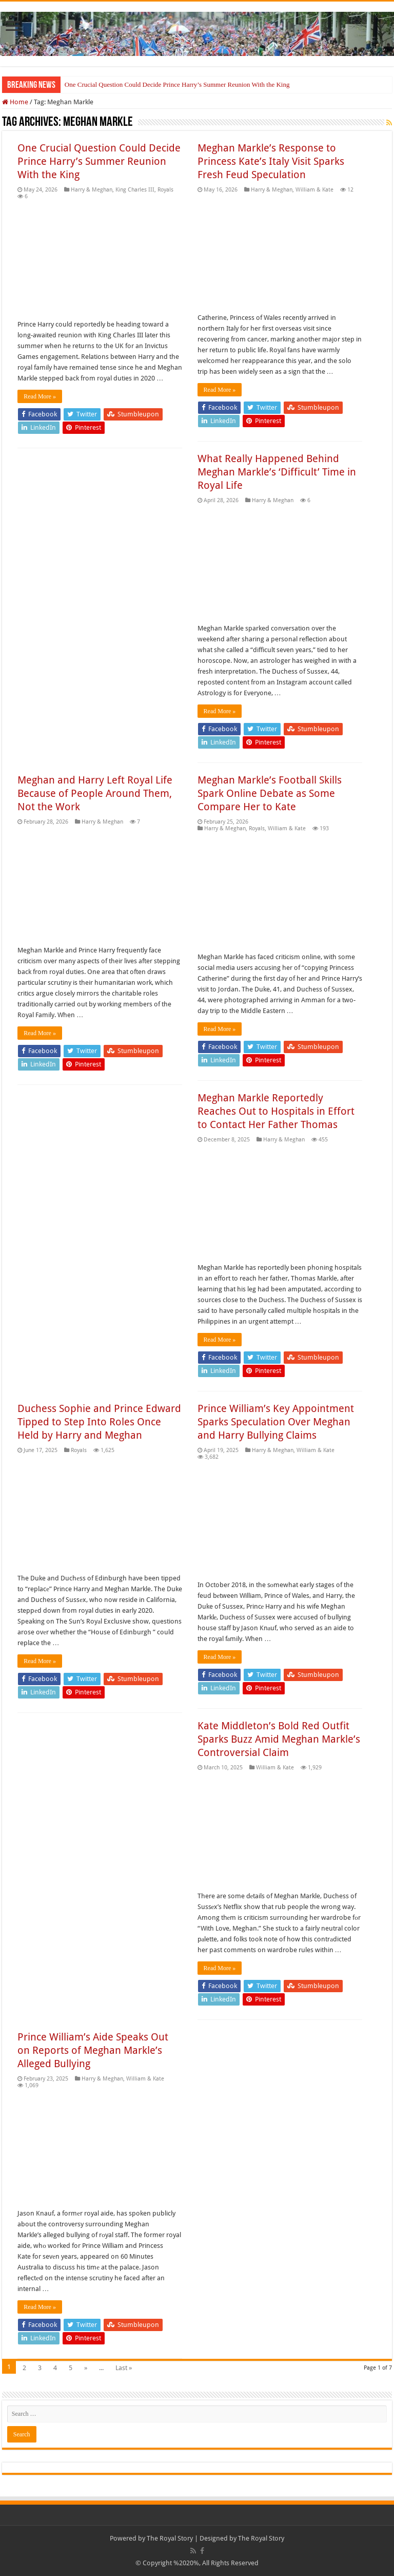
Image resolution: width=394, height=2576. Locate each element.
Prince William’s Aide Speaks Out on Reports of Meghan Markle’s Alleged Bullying (92, 2050)
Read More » (40, 396)
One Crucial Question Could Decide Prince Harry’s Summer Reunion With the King (177, 84)
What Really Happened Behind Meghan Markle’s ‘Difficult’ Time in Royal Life (277, 471)
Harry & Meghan (91, 189)
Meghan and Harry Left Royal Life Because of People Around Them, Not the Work (94, 793)
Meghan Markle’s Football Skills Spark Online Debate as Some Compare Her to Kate (270, 793)
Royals (165, 189)
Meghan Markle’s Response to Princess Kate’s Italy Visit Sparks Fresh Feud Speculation (271, 161)
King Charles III (134, 189)
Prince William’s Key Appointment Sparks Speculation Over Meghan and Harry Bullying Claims (276, 1421)
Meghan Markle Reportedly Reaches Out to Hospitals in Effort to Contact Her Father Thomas (276, 1111)
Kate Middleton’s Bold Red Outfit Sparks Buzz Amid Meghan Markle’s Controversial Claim (279, 1739)
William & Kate (314, 189)
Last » (123, 2368)
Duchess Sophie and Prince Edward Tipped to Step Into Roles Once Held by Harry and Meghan (99, 1421)
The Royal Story (170, 2538)
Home (15, 102)
